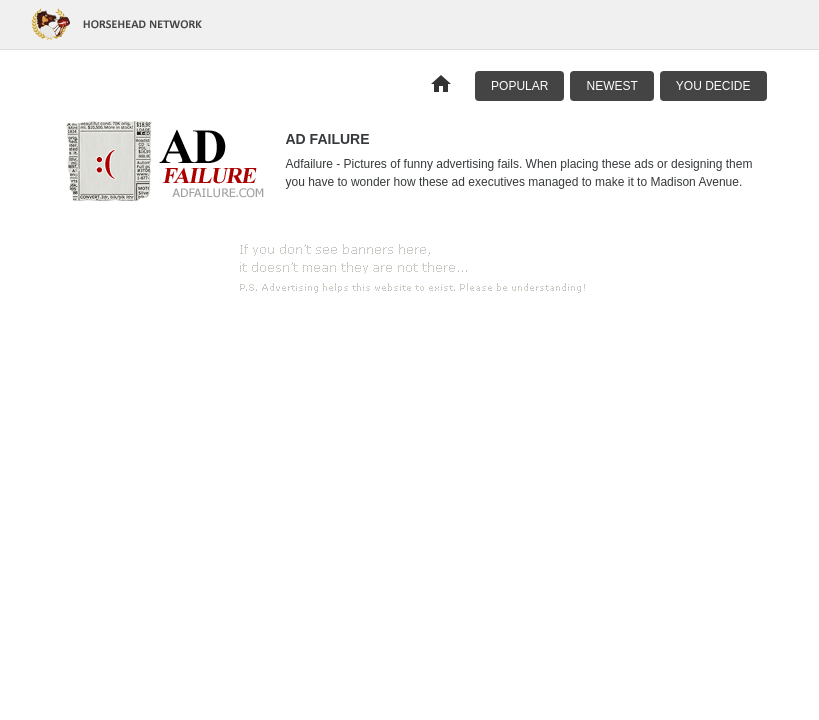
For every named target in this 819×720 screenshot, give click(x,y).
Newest (611, 86)
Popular (519, 86)
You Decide (713, 86)
